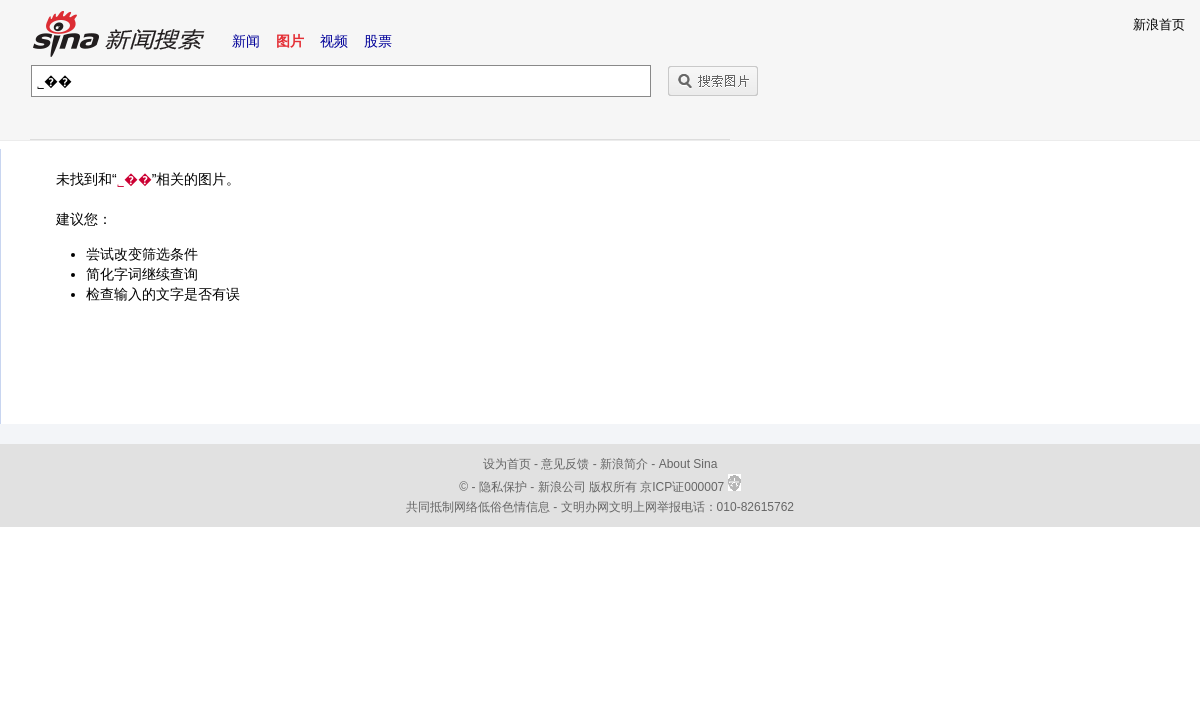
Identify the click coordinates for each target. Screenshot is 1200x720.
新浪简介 (624, 464)
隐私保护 (504, 487)
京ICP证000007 (690, 487)
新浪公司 (562, 487)
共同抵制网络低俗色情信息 (478, 507)
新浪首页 (1159, 24)
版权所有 (613, 487)
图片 (290, 41)
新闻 (246, 41)
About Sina (688, 464)
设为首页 (507, 464)
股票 (378, 41)
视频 (334, 41)
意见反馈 (565, 464)
